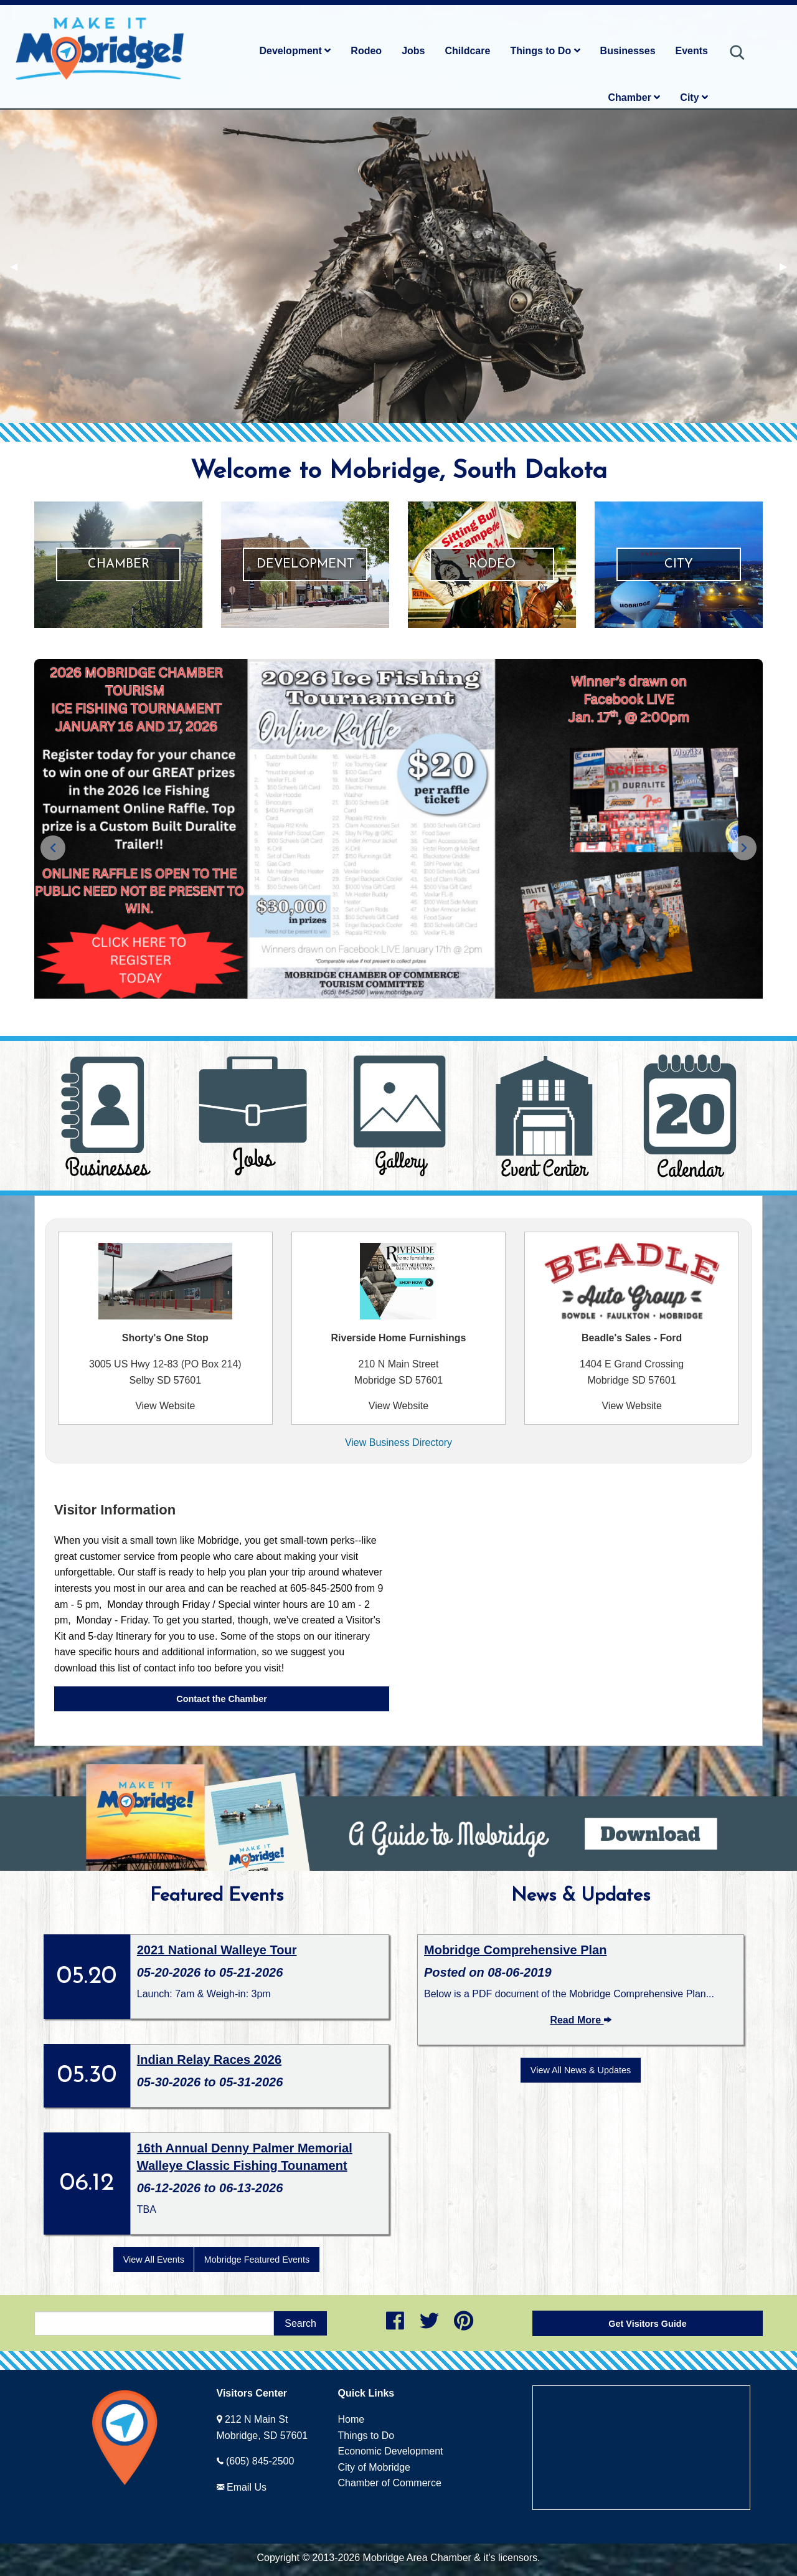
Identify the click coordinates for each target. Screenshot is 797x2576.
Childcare (467, 50)
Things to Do (545, 50)
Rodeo (366, 50)
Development (295, 50)
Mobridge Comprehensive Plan (515, 1950)
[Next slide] (744, 847)
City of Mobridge (374, 2467)
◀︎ (18, 266)
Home (351, 2419)
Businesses (628, 50)
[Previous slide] (52, 847)
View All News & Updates (581, 2070)
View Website (165, 1405)
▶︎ (788, 266)
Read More (580, 2020)
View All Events (153, 2260)
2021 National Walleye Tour (217, 1950)
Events (692, 50)
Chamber (634, 97)
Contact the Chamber (221, 1699)
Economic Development (390, 2451)
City (694, 97)
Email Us (246, 2487)
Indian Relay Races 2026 (209, 2059)
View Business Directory (398, 1442)
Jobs (413, 50)
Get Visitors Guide (647, 2324)
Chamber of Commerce (389, 2483)
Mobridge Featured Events (257, 2260)
